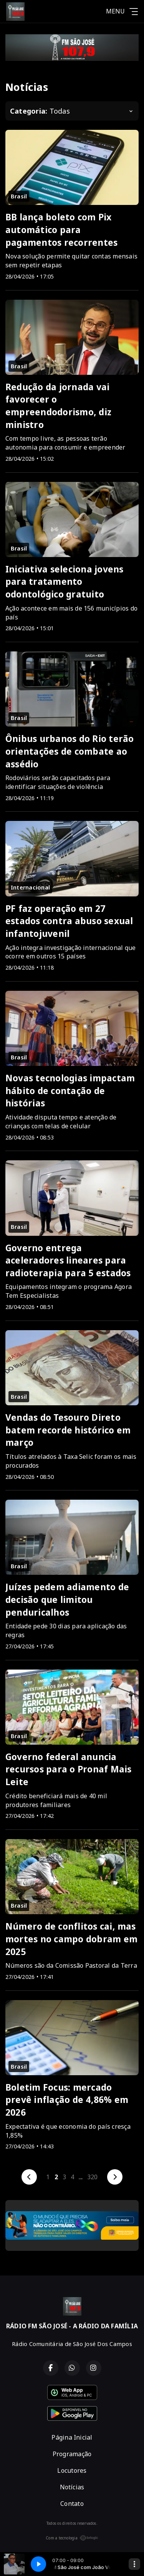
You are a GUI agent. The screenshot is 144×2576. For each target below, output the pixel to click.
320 (92, 2177)
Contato (72, 2503)
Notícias (72, 2487)
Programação (72, 2454)
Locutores (71, 2470)
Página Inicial (71, 2437)
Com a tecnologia (72, 2538)
